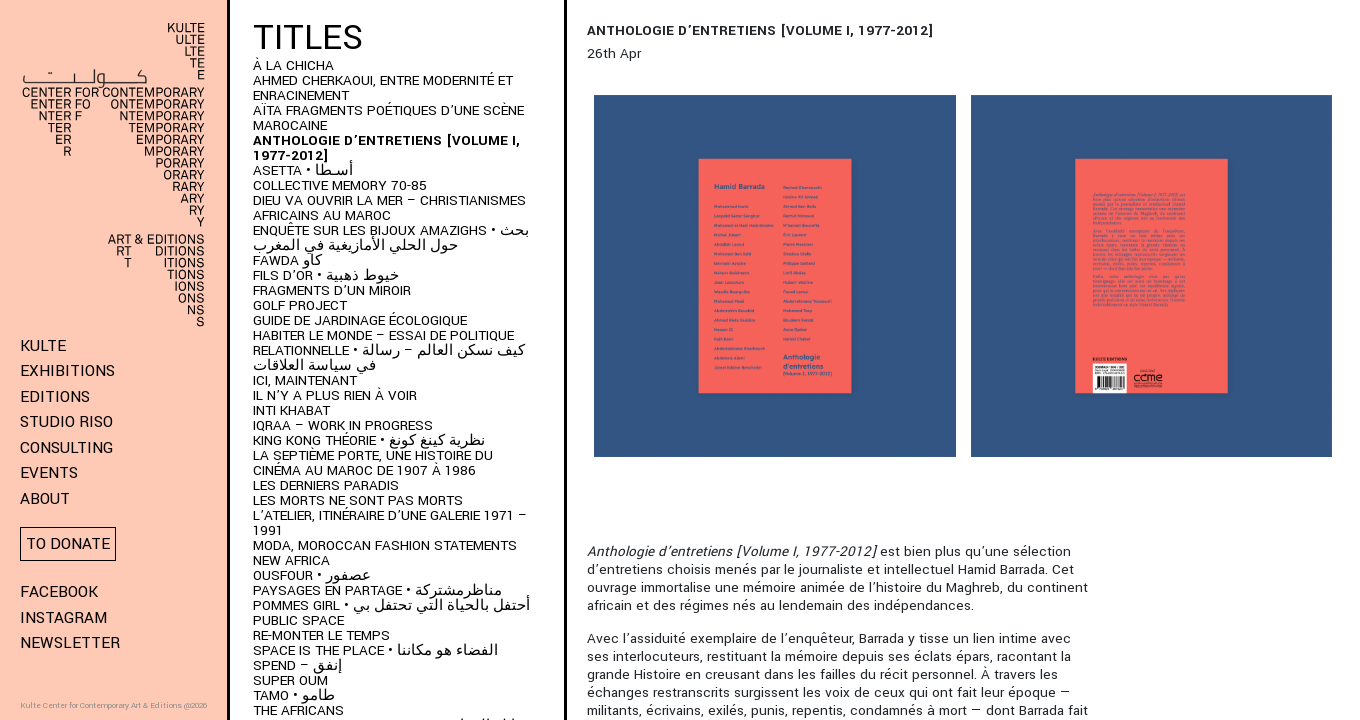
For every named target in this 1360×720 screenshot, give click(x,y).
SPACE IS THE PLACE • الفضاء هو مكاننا (375, 650)
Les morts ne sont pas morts (358, 500)
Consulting (66, 448)
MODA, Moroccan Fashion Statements (385, 545)
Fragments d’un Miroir (332, 290)
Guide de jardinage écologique (360, 320)
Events (49, 473)
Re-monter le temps (321, 635)
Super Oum (290, 680)
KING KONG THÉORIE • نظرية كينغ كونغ (369, 440)
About (45, 499)
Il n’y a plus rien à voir (335, 395)
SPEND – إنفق (297, 665)
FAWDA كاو (287, 260)
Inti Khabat (291, 410)
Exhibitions (67, 371)
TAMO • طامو (294, 695)
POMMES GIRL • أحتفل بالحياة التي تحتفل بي (391, 605)
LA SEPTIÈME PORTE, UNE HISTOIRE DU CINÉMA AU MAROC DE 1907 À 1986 (373, 463)
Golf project (300, 305)
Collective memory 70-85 (340, 185)
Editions (55, 397)
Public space (298, 620)
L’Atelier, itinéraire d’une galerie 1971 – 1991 (390, 523)
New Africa (291, 560)
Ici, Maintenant (305, 380)
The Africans (298, 710)
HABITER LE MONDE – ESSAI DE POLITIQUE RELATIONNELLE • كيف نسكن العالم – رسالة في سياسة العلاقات (389, 350)
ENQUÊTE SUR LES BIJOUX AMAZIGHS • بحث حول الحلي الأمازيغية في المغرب (391, 238)
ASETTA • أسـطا (303, 170)
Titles (308, 38)
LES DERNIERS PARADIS (326, 485)
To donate (68, 544)
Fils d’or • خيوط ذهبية (326, 275)
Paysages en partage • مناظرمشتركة (377, 590)
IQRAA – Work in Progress (343, 425)
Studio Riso (66, 422)
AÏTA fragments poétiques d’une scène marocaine (388, 118)
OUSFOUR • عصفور (312, 575)
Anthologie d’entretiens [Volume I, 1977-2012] (386, 148)
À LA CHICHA (293, 65)
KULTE (43, 346)
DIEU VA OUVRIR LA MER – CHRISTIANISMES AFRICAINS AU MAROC (389, 208)
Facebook (59, 592)
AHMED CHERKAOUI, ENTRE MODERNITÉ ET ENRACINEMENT (383, 88)
